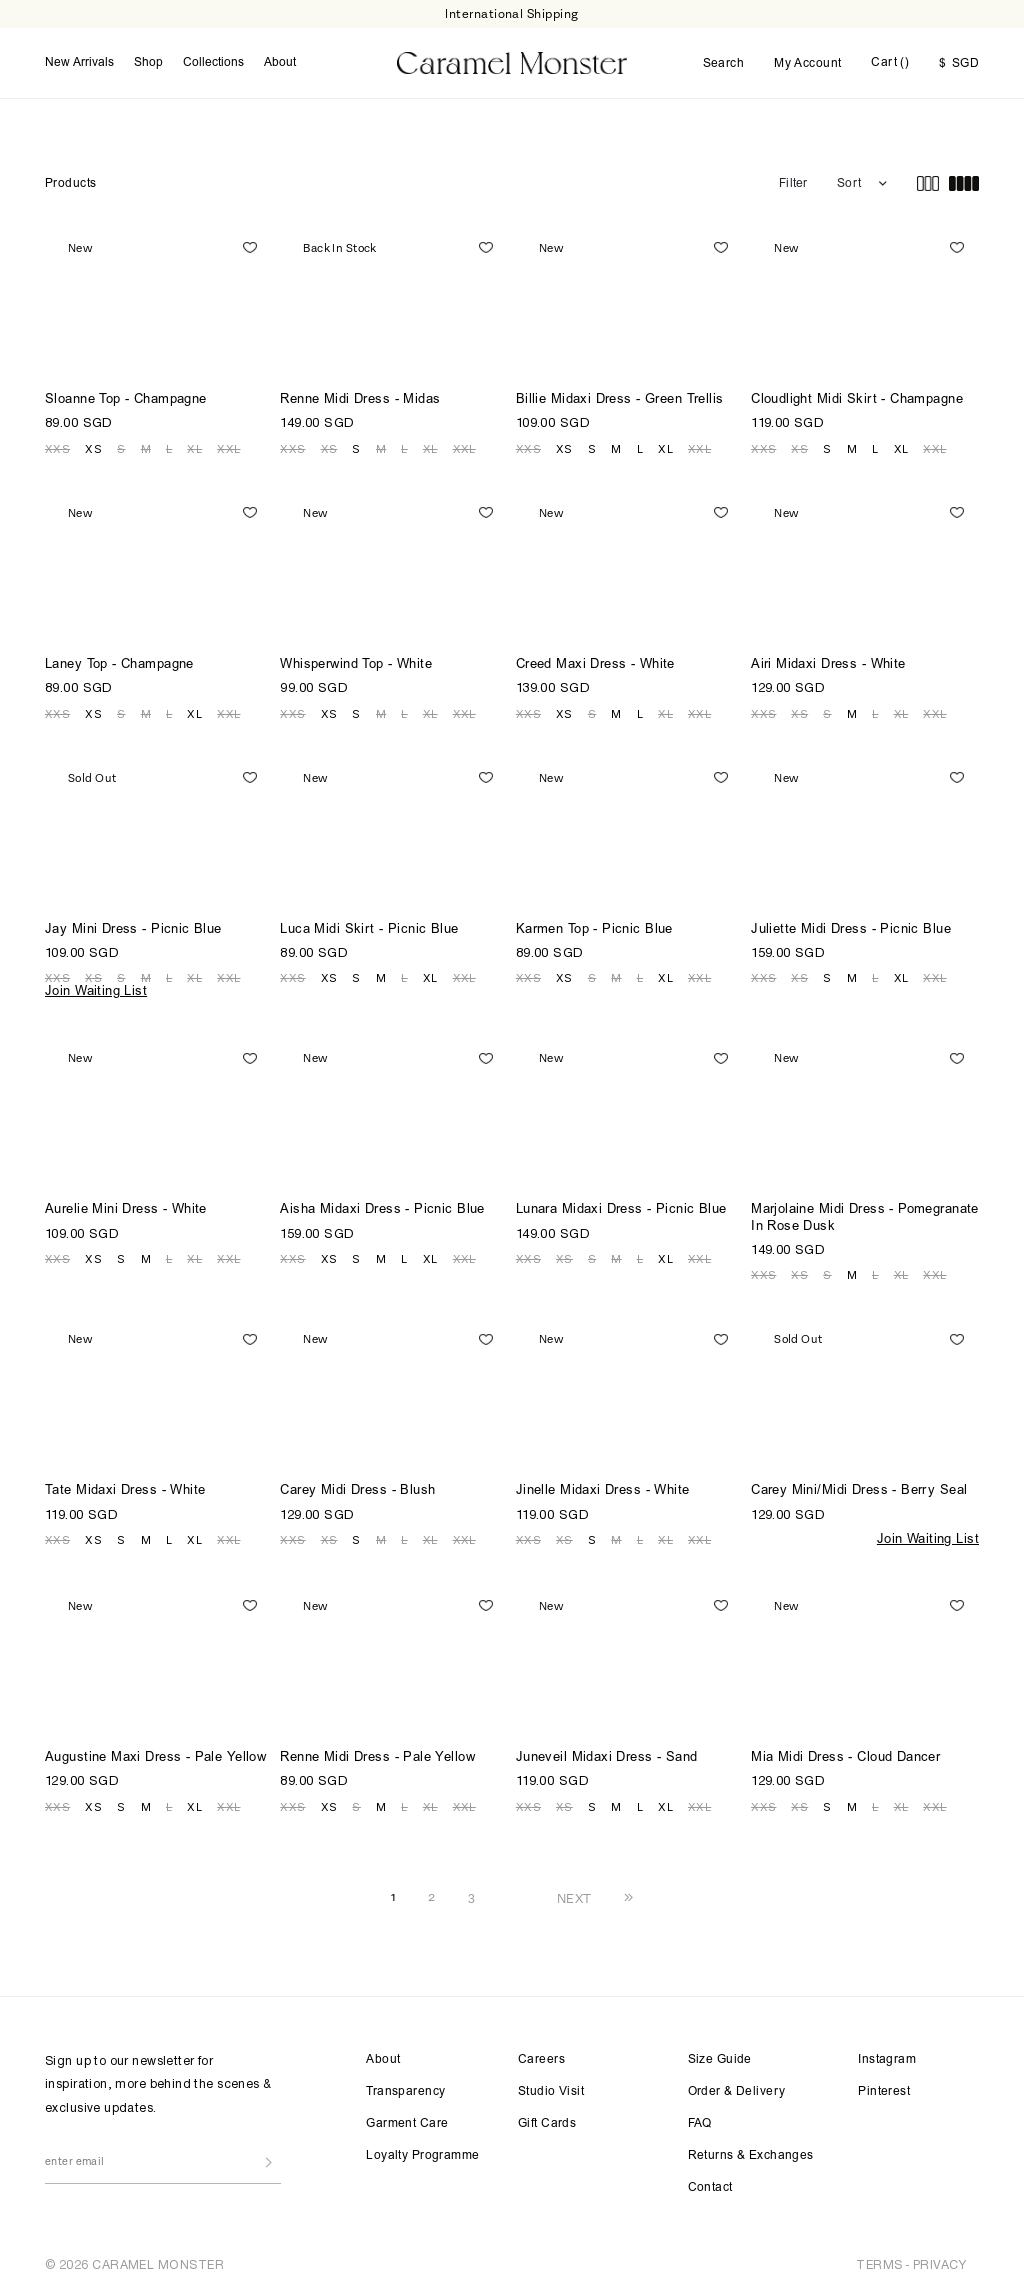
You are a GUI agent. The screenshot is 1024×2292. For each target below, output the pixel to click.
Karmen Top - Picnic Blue (594, 930)
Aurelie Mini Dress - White (126, 1210)
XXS (57, 449)
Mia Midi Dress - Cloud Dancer (845, 1758)
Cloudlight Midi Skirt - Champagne (857, 400)
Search (724, 64)
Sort (849, 184)
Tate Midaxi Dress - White (125, 1491)
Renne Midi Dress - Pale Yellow (377, 1758)
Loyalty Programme (422, 2156)
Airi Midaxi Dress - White (828, 665)
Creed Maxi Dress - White (595, 665)
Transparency (405, 2092)
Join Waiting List (96, 992)
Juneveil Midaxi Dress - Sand (607, 1758)
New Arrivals (79, 63)
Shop (148, 63)
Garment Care (407, 2124)
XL (194, 449)
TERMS (879, 2264)
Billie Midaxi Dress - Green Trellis (620, 400)
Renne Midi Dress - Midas (360, 400)
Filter (793, 184)
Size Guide (720, 2060)
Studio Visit (551, 2092)
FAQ (700, 2124)
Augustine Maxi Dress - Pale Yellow (155, 1758)
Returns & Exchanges (751, 2156)
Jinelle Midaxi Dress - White (603, 1491)
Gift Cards (547, 2124)
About (280, 63)
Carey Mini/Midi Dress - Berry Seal (859, 1491)
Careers (541, 2060)
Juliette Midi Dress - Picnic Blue (851, 930)
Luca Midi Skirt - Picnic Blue (369, 930)
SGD (959, 64)
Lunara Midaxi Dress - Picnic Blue (621, 1210)
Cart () (890, 63)
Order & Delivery (737, 2092)
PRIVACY (939, 2264)
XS (93, 449)
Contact (710, 2188)
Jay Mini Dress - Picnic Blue (133, 930)
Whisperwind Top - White (356, 665)
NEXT (574, 1898)
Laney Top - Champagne (119, 665)
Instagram (887, 2060)
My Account (807, 64)
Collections (213, 63)
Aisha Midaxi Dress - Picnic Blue (382, 1210)
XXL (228, 449)
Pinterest (884, 2092)
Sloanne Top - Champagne (126, 400)
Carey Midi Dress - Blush (357, 1491)
